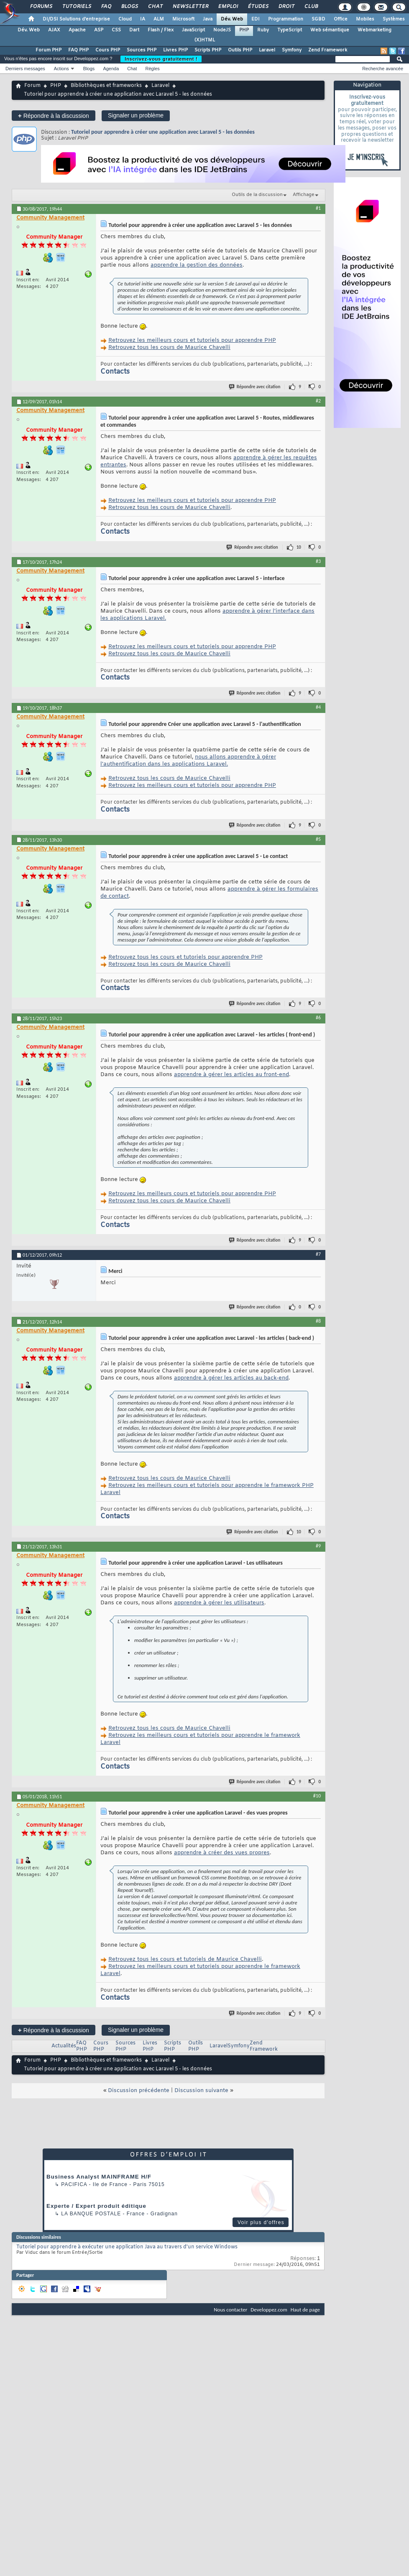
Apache (77, 30)
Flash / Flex (161, 30)
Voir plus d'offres (261, 2222)
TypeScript (289, 30)
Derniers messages (25, 68)
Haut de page (305, 2309)
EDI (255, 19)
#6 (318, 1018)
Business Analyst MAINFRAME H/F (98, 2177)
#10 (317, 1796)
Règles (153, 68)
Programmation (285, 19)
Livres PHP (175, 50)
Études (258, 6)
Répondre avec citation (255, 386)
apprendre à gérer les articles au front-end (231, 1074)
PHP (244, 30)
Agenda (111, 68)
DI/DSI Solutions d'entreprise (76, 19)
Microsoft (183, 19)
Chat (155, 6)
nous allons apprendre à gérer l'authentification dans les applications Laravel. (188, 760)
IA (142, 19)
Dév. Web (232, 19)
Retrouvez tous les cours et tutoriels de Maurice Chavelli (185, 1959)
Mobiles (365, 19)
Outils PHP (240, 50)
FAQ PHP (78, 50)
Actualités (63, 2046)
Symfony (292, 50)
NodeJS (222, 30)
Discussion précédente (138, 2090)
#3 (318, 561)
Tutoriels (76, 6)
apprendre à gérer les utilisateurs (219, 1602)
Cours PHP (107, 50)
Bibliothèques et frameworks (106, 85)
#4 (318, 707)
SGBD (318, 19)
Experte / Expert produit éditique (96, 2206)
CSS (116, 30)
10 (299, 547)
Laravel (267, 50)
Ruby (263, 30)
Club (310, 6)
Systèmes (394, 19)
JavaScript (193, 30)
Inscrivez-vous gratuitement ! (161, 58)
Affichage (303, 195)
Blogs (129, 6)
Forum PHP (48, 50)
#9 (318, 1546)
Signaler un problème (136, 115)
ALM (158, 19)
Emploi (227, 6)
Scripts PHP (207, 50)
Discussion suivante (201, 2090)
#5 (318, 839)
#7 (318, 1254)
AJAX (54, 30)
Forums (41, 6)
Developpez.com (269, 2309)
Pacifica (74, 2184)
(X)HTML (204, 40)
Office (341, 19)
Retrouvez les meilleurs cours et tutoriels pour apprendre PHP (192, 340)
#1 (318, 208)
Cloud (125, 19)
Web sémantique (329, 30)
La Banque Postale (91, 2214)
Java (207, 19)
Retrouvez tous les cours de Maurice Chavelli (169, 347)
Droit (286, 6)
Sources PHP (141, 50)
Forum (32, 85)
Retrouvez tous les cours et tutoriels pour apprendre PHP (185, 957)
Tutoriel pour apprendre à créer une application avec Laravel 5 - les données (163, 131)
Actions (61, 68)
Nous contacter (230, 2309)
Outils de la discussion (257, 195)
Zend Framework (327, 50)
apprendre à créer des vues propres (222, 1852)
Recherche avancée (382, 68)
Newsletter (190, 6)
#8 (318, 1321)
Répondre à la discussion (53, 115)
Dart (134, 30)
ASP (98, 30)
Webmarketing (374, 30)
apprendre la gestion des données (197, 265)
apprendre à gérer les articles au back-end (231, 1378)
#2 (318, 401)
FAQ (106, 6)
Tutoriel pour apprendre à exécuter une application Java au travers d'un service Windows (127, 2247)
